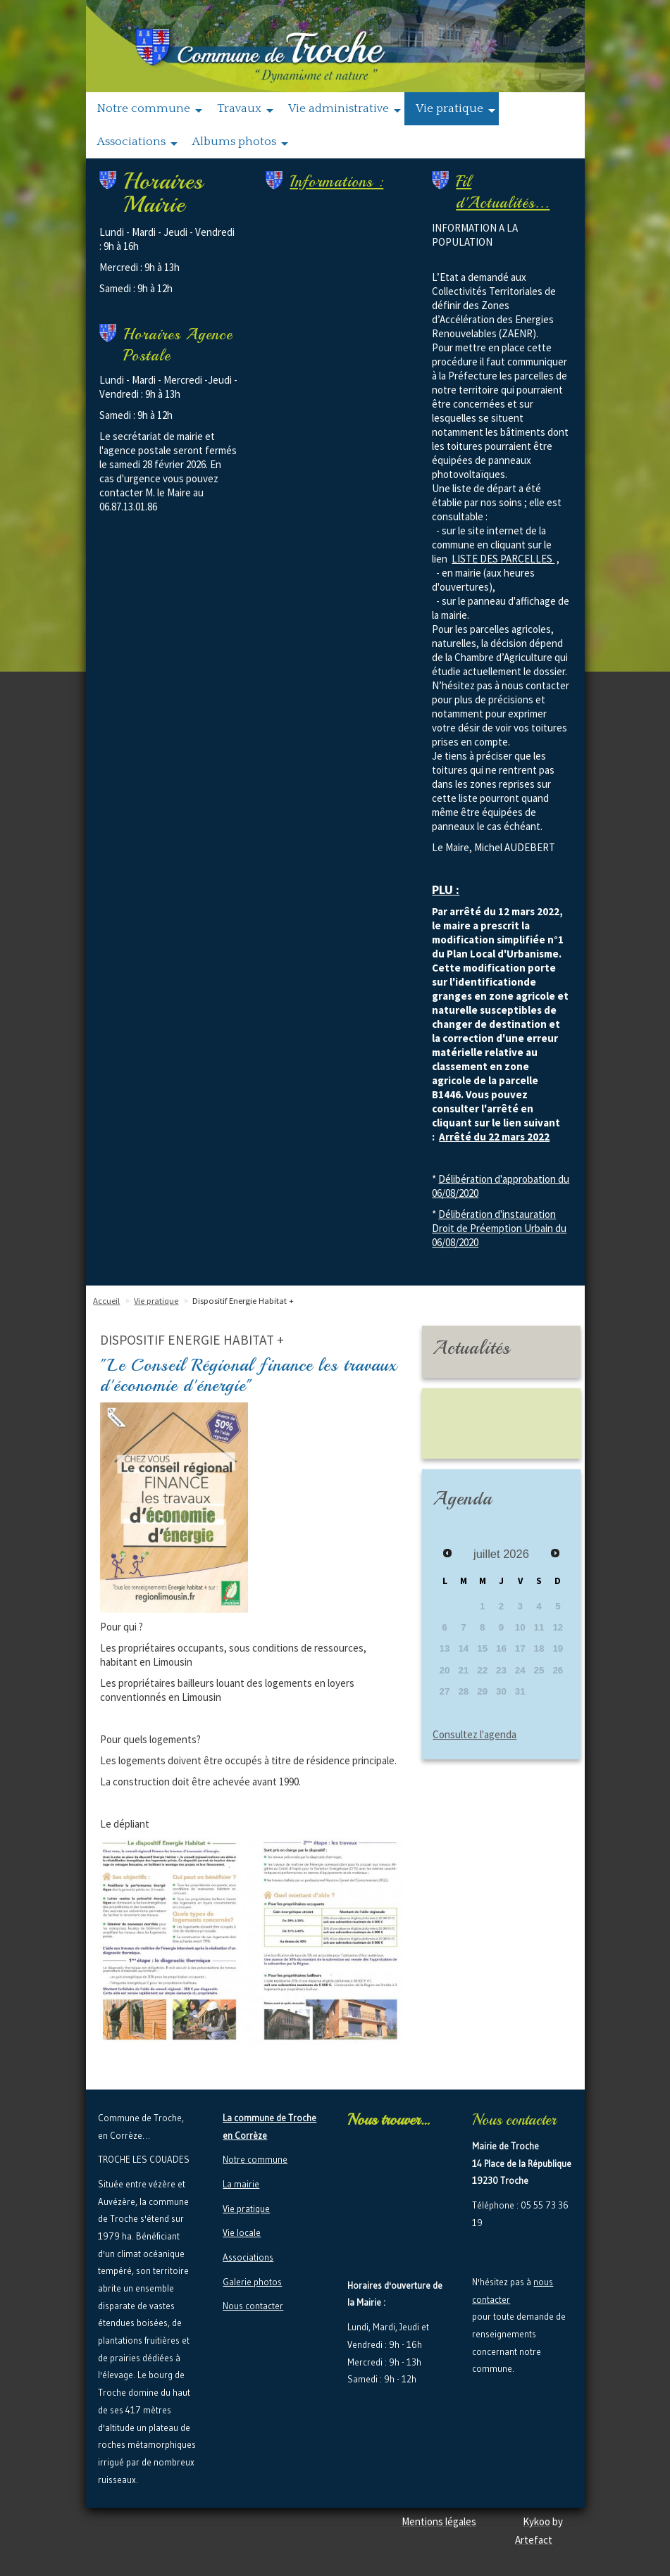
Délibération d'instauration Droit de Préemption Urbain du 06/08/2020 (499, 1228)
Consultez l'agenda (474, 1734)
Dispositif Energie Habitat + (243, 1300)
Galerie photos (252, 2281)
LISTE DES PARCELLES (503, 558)
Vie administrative (344, 109)
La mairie (241, 2183)
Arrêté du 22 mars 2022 (494, 1136)
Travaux (245, 109)
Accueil (106, 1300)
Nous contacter (253, 2305)
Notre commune (149, 109)
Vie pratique (455, 109)
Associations (137, 142)
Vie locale (242, 2232)
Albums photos (240, 142)
